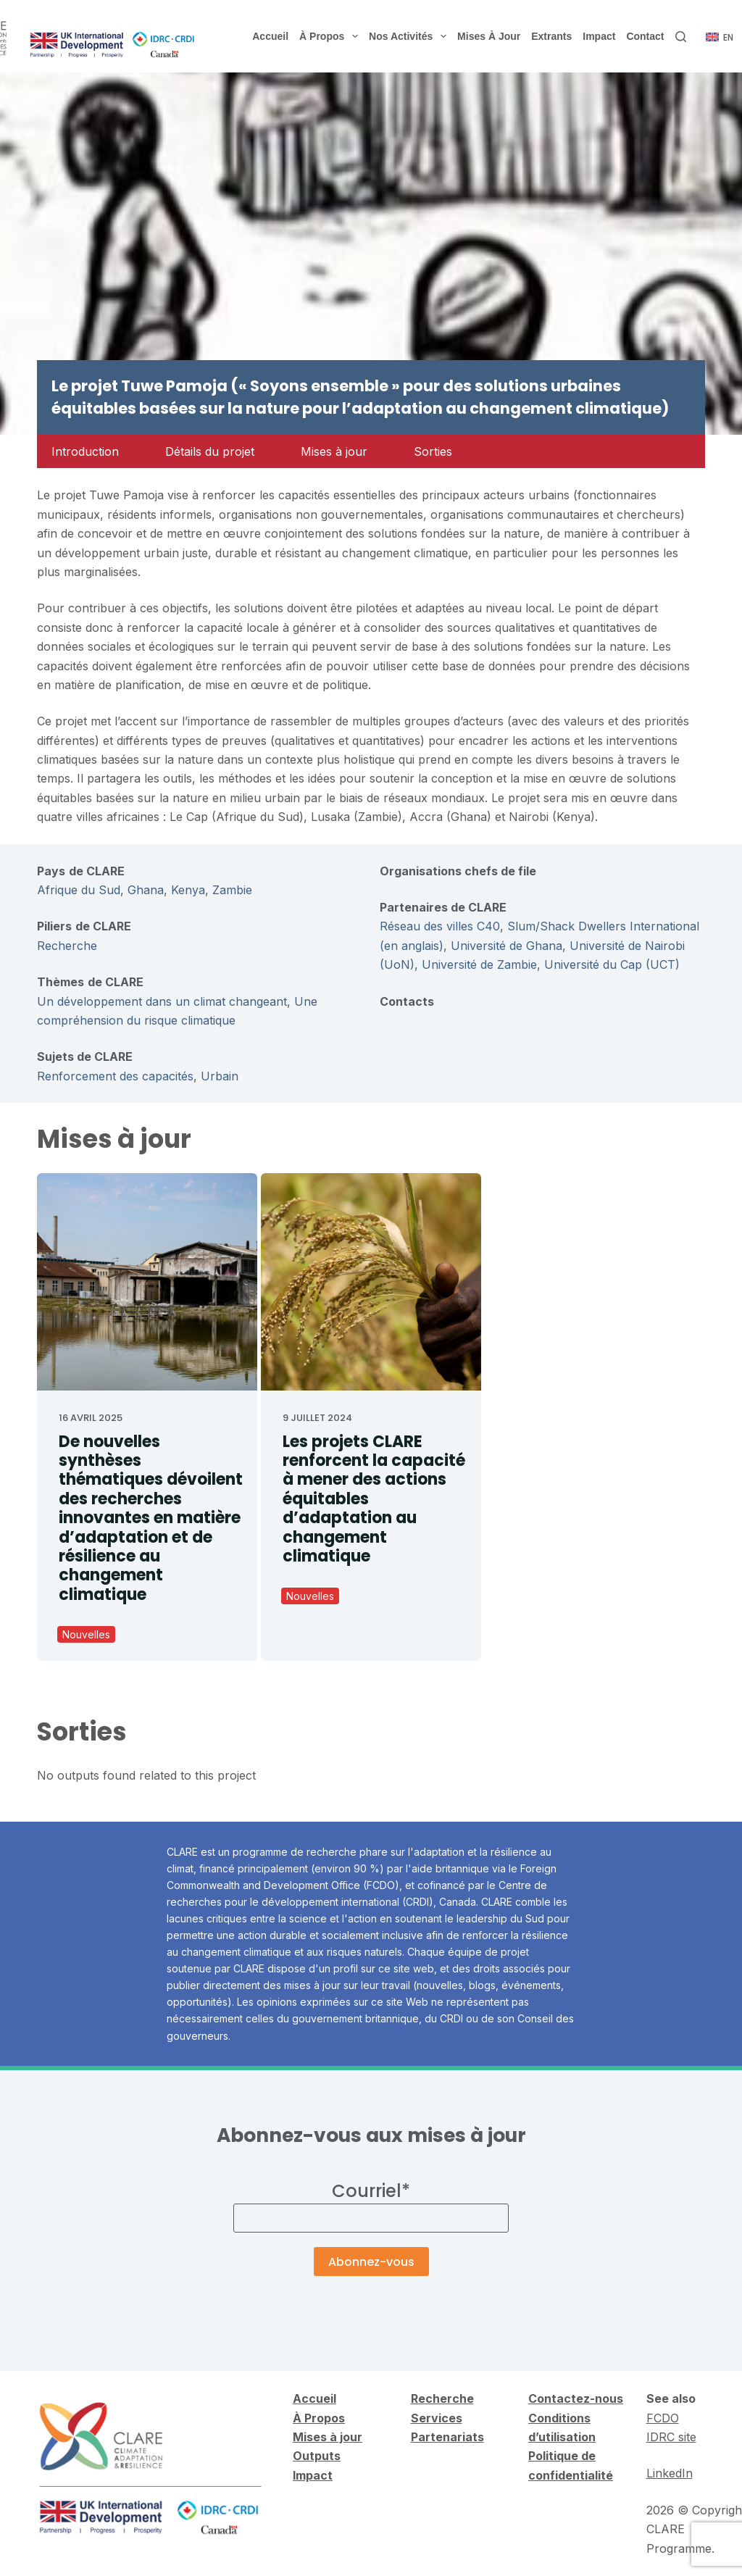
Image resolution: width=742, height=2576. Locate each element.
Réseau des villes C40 (440, 926)
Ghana (146, 890)
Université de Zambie (479, 964)
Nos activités (410, 36)
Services (436, 2418)
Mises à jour (488, 36)
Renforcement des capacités (115, 1076)
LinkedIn (669, 2473)
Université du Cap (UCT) (612, 964)
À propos (331, 36)
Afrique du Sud (78, 890)
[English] (719, 37)
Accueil (270, 36)
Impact (599, 36)
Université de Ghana (506, 945)
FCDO (662, 2418)
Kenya (188, 890)
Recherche (67, 945)
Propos (323, 2418)
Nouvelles (86, 1634)
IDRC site (671, 2437)
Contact (645, 36)
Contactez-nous (575, 2398)
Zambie (232, 890)
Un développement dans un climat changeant (162, 1001)
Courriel (371, 2191)
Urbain (219, 1076)
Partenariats (447, 2437)
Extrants (551, 36)
